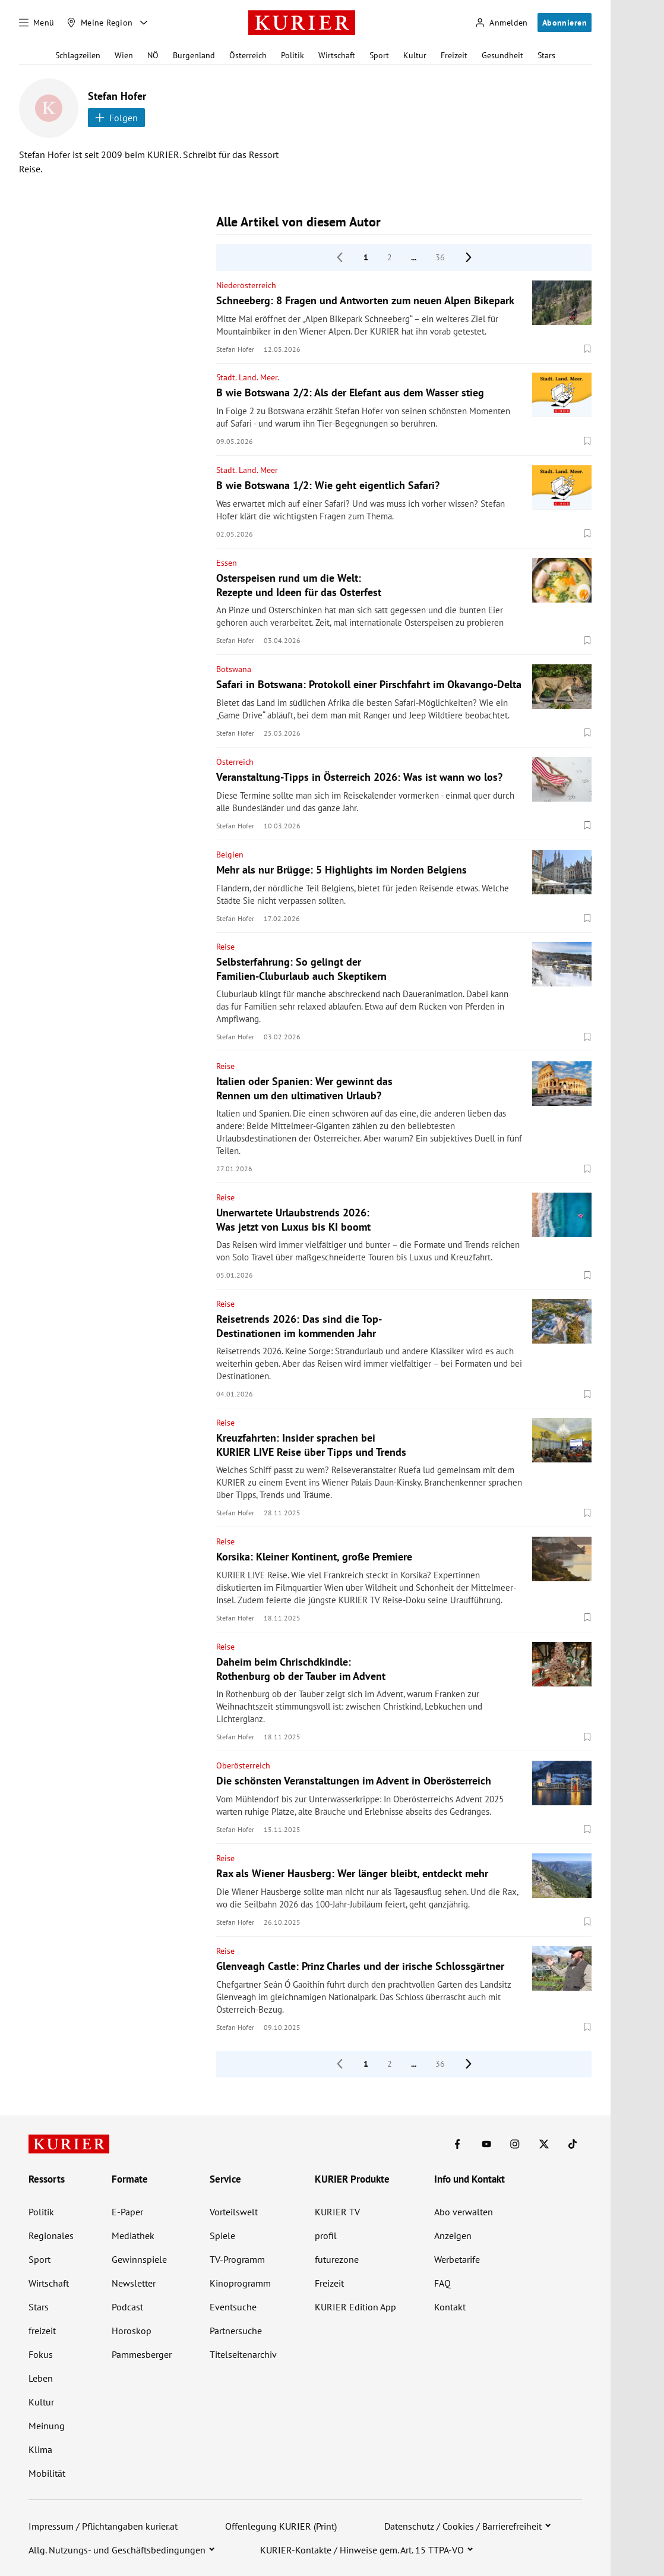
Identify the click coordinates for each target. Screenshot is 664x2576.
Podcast (127, 2307)
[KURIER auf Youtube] (486, 2144)
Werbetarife (457, 2259)
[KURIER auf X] (544, 2144)
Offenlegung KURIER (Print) (281, 2526)
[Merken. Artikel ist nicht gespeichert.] (587, 349)
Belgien (230, 854)
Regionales (51, 2235)
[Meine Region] (100, 22)
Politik (292, 55)
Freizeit (454, 55)
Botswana (233, 669)
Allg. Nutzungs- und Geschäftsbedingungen (117, 2550)
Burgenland (194, 55)
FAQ (442, 2283)
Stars (546, 55)
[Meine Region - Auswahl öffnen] (143, 22)
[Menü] (37, 22)
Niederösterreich (246, 285)
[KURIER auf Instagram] (514, 2144)
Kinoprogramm (240, 2283)
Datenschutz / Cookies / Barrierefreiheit (463, 2526)
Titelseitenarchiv (243, 2354)
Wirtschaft (336, 55)
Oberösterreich (243, 1765)
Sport (379, 55)
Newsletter (134, 2283)
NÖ (153, 55)
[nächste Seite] (468, 257)
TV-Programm (237, 2259)
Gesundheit (502, 55)
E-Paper (127, 2212)
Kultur (414, 55)
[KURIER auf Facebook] (457, 2144)
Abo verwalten (463, 2212)
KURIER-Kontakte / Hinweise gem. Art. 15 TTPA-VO (362, 2550)
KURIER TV (337, 2212)
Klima (40, 2449)
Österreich (248, 55)
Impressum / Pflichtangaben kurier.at (103, 2526)
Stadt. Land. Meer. (247, 377)
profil (326, 2235)
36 (440, 257)
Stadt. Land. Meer (247, 470)
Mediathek (133, 2235)
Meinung (47, 2426)
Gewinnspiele (139, 2259)
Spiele (222, 2235)
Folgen (116, 118)
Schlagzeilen (77, 55)
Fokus (41, 2354)
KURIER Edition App (355, 2307)
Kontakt (450, 2307)
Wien (124, 55)
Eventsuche (233, 2307)
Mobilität (47, 2473)
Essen (226, 562)
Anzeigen (453, 2235)
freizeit (42, 2331)
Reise (225, 946)
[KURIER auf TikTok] (572, 2144)
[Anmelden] (501, 23)
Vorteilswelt (234, 2212)
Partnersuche (236, 2331)
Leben (41, 2378)
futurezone (337, 2259)
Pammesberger (142, 2354)
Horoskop (131, 2331)
